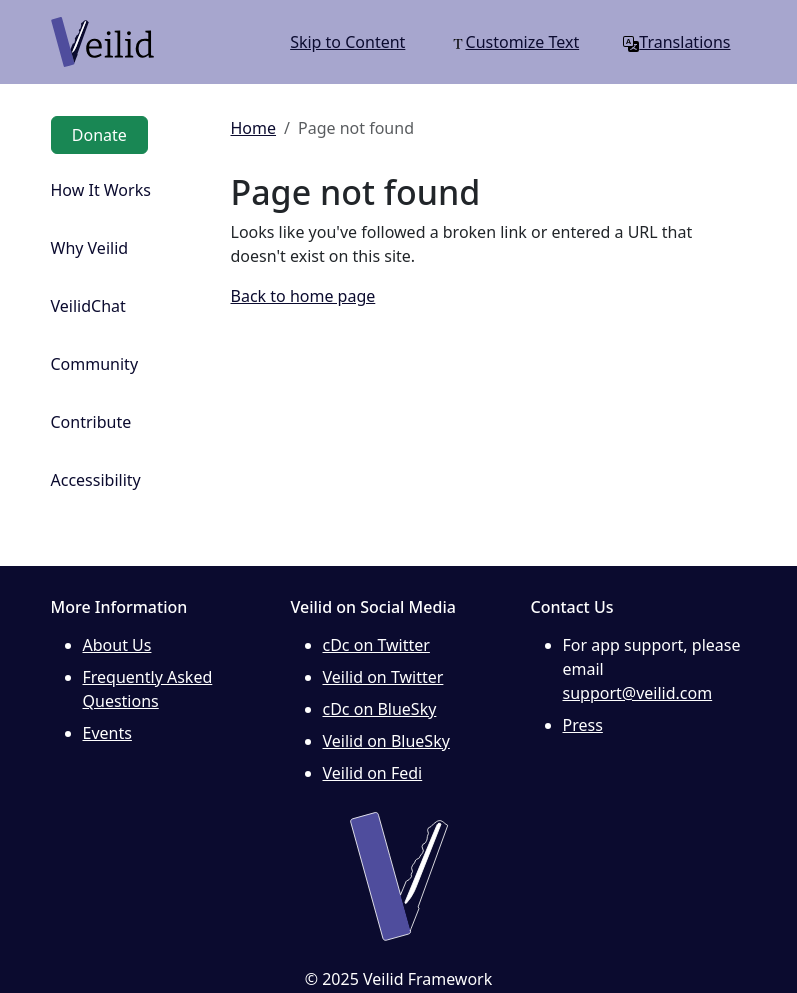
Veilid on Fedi (373, 773)
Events (107, 733)
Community (95, 364)
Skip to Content (347, 42)
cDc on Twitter (376, 645)
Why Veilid (90, 248)
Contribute (91, 422)
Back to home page (303, 296)
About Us (117, 645)
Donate (100, 135)
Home (254, 128)
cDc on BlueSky (380, 709)
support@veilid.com (638, 693)
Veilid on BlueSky (386, 741)
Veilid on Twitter (383, 677)
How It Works (101, 190)
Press (583, 725)
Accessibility (96, 480)
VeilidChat (88, 306)
